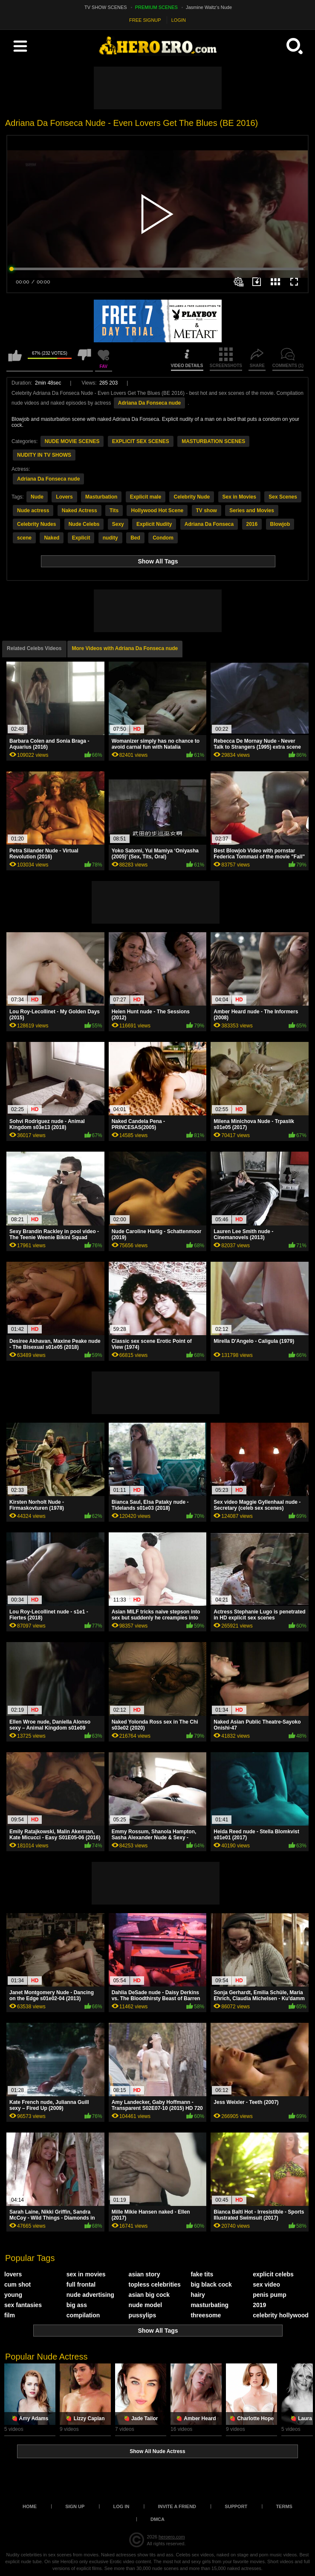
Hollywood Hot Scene (157, 510)
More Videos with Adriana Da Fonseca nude (125, 648)
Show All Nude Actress (157, 2451)
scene (24, 538)
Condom (163, 538)
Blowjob (280, 524)
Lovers (64, 497)
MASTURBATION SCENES (213, 441)
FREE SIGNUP (145, 20)
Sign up (74, 2506)
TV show (206, 510)
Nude (37, 497)
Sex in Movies (239, 497)
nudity (110, 538)
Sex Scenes (283, 497)
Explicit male (145, 497)
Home (30, 2506)
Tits (114, 510)
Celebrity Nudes (36, 524)
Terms (284, 2506)
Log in (121, 2506)
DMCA (157, 2519)
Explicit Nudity (154, 524)
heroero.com (172, 2536)
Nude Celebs (84, 524)
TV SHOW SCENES (105, 7)
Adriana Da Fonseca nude (149, 403)
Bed (135, 538)
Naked (51, 538)
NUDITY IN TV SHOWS (44, 455)
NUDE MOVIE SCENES (72, 441)
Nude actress (33, 510)
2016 (252, 524)
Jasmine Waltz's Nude (209, 7)
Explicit (81, 538)
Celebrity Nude (191, 497)
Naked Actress (79, 510)
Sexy (118, 524)
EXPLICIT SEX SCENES (140, 441)
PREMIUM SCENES (156, 7)
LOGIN (178, 20)
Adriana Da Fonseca (209, 524)
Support (236, 2506)
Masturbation (101, 497)
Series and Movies (251, 510)
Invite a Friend (177, 2506)
